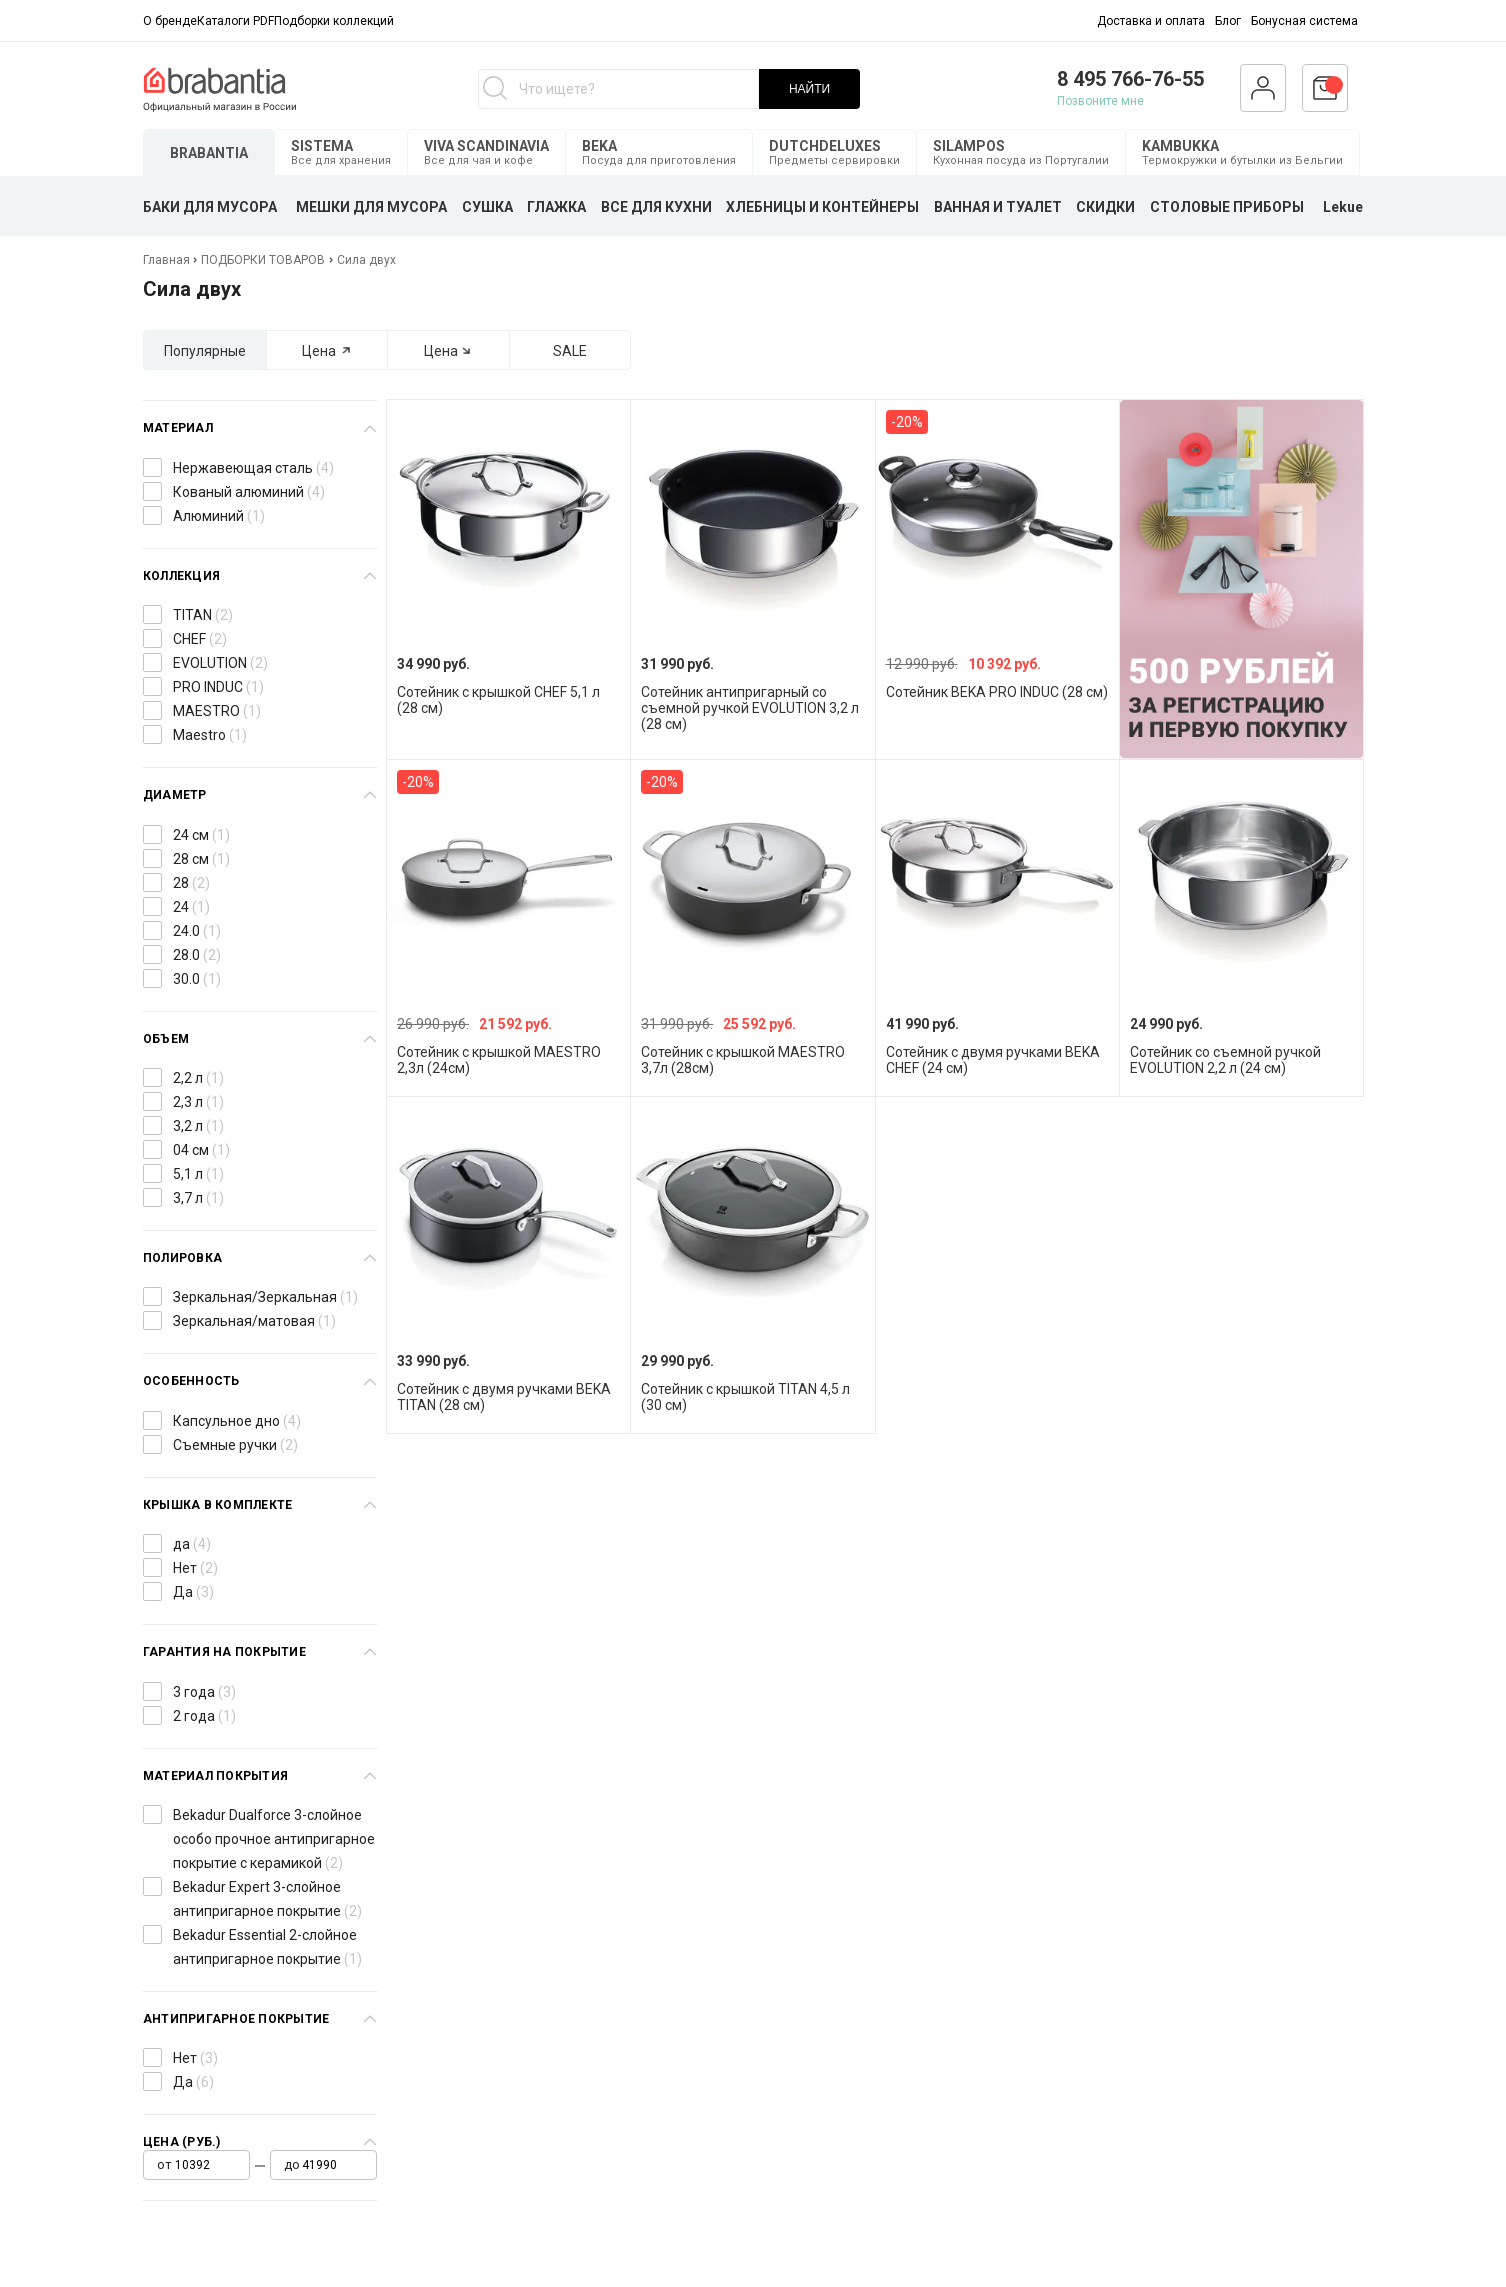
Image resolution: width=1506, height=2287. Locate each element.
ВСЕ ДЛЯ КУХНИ (656, 207)
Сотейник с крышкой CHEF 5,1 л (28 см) (498, 700)
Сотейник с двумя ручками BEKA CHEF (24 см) (993, 1060)
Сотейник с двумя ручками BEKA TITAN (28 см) (504, 1397)
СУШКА (487, 207)
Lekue (1343, 207)
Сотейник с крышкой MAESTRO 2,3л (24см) (499, 1060)
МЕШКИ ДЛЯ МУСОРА (371, 207)
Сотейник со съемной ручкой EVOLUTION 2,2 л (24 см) (1225, 1060)
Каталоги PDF (235, 21)
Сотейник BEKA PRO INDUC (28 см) (997, 692)
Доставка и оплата (1151, 21)
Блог (1228, 21)
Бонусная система (1304, 21)
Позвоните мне (1100, 101)
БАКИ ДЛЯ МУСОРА (210, 207)
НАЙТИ (809, 89)
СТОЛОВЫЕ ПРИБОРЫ (1227, 207)
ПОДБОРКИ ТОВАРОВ (263, 260)
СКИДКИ (1105, 207)
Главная (168, 260)
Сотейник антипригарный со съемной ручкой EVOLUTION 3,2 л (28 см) (750, 708)
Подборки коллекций (334, 21)
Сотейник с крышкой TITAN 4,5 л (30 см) (745, 1397)
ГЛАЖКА (556, 207)
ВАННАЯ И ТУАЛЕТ (998, 207)
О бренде (170, 21)
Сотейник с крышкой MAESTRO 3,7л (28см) (743, 1060)
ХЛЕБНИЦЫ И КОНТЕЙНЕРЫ (822, 207)
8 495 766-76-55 (1130, 79)
